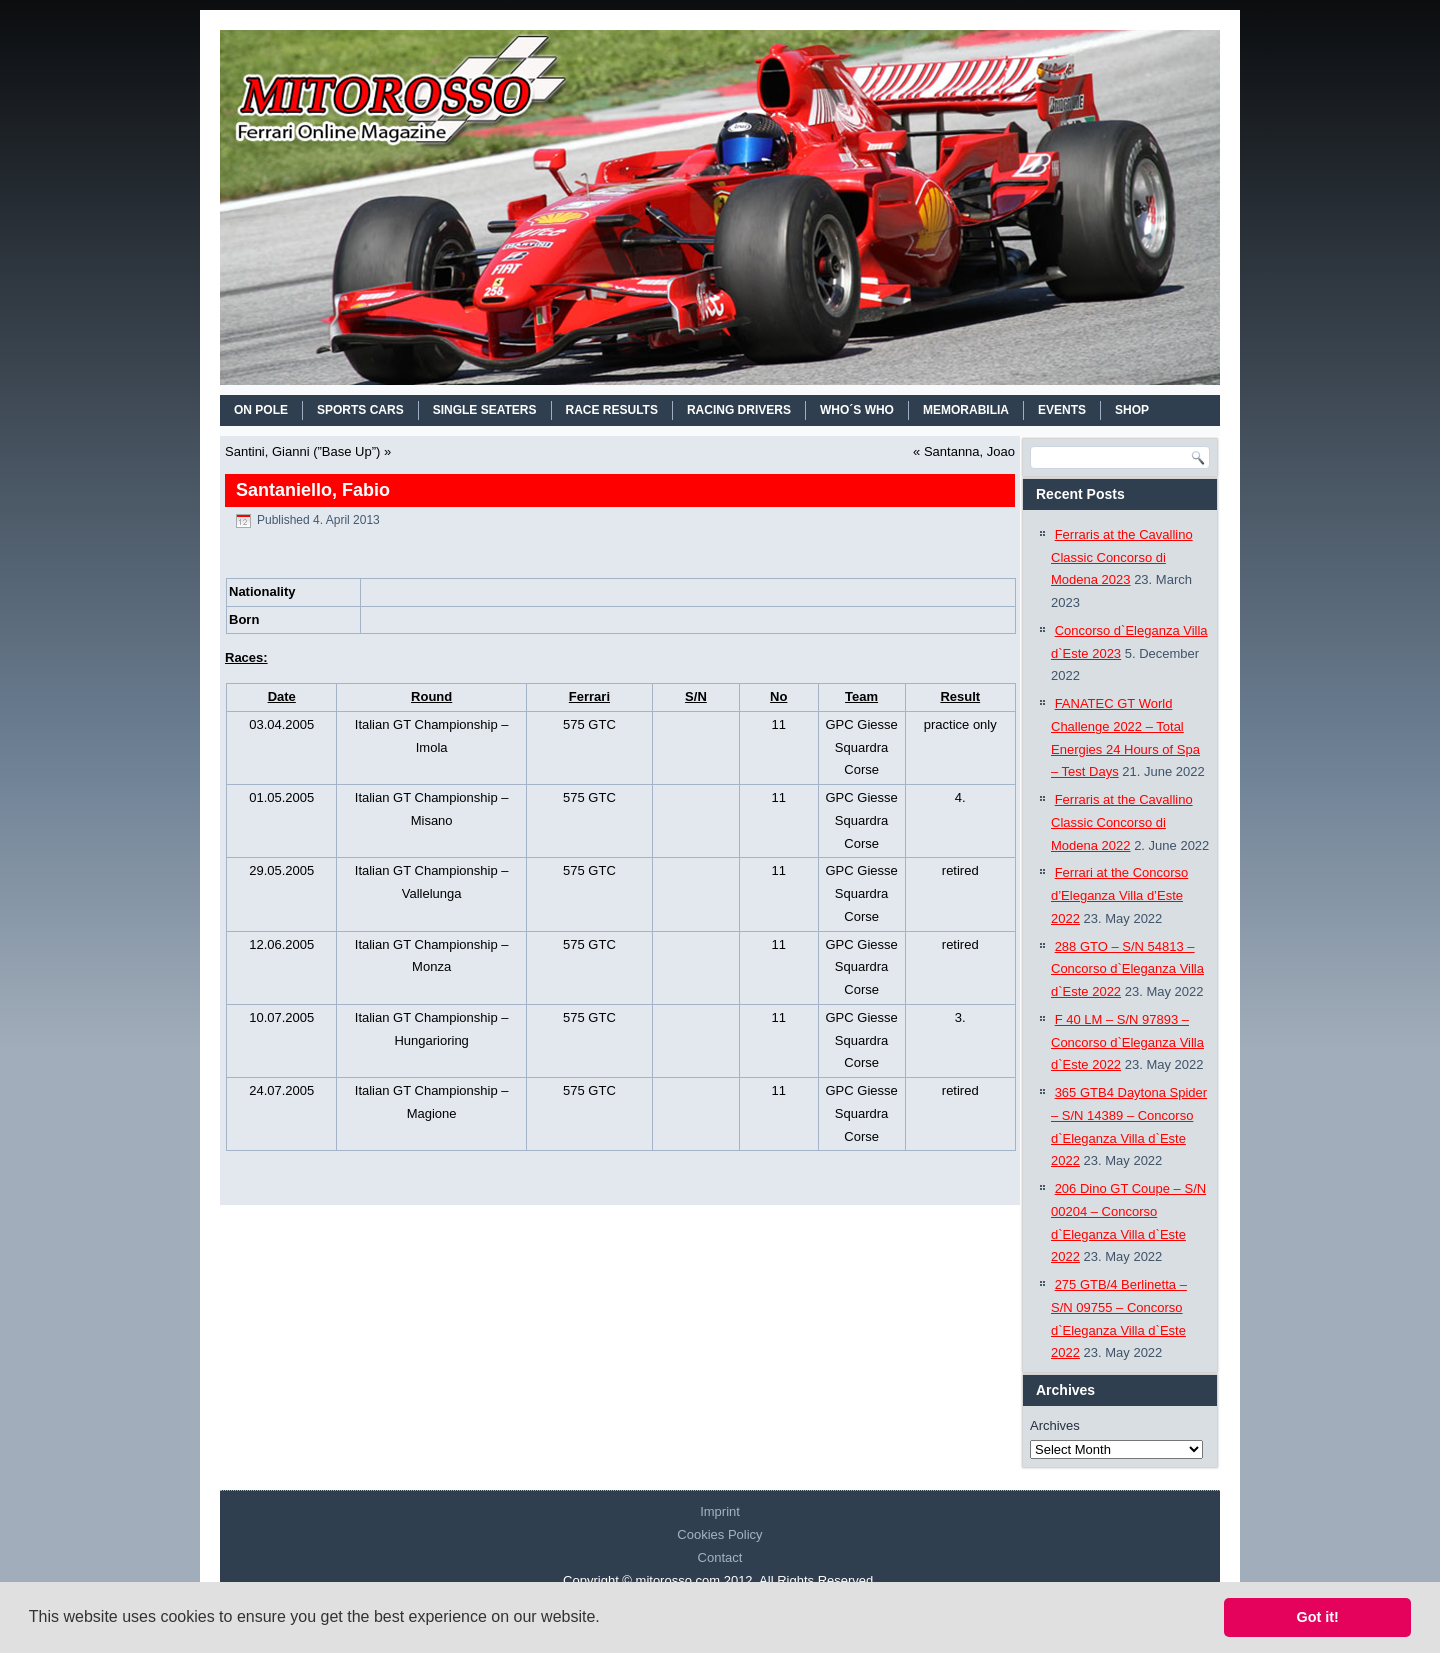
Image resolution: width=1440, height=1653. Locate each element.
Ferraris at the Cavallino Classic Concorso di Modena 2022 (1122, 822)
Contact (720, 1557)
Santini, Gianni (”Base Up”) (302, 451)
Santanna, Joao (969, 451)
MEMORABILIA (966, 410)
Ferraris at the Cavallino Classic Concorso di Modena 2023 (1122, 557)
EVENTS (1062, 410)
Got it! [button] (1318, 1617)
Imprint (720, 1511)
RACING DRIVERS (739, 410)
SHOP (1132, 410)
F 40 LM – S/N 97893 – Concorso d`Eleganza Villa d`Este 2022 (1127, 1042)
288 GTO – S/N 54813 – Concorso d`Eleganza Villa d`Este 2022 (1127, 969)
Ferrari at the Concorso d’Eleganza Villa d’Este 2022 (1119, 895)
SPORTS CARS (360, 410)
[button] (607, 1619)
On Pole (261, 410)
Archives (1055, 1425)
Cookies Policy (719, 1534)
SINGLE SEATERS (485, 410)
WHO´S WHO (857, 410)
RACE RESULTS (612, 410)
